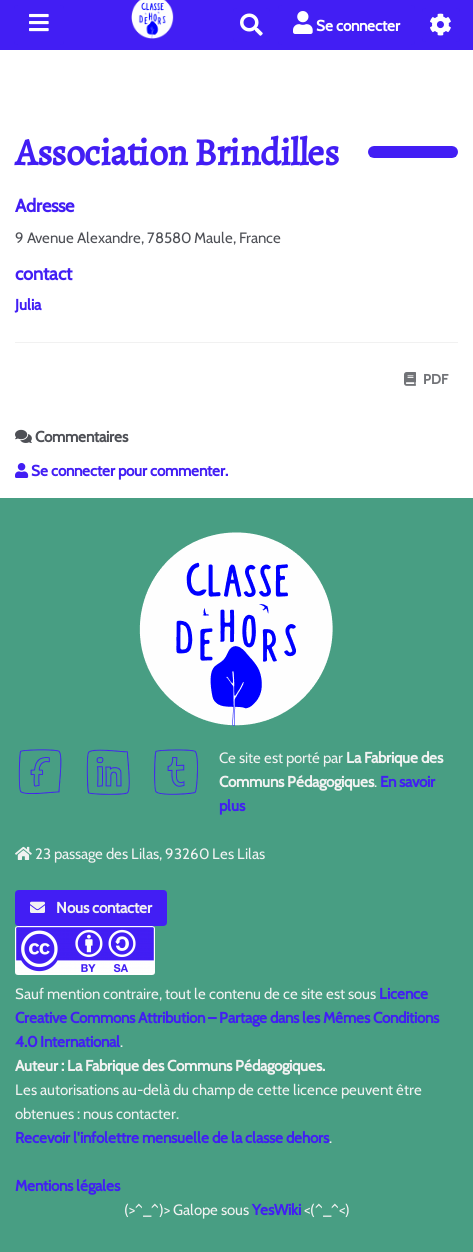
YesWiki (276, 1210)
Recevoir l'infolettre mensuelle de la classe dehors (172, 1138)
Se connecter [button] (346, 23)
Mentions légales (67, 1186)
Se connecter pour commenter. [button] (121, 471)
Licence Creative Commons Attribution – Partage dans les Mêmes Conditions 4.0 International (227, 1018)
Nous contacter (91, 908)
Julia (28, 305)
